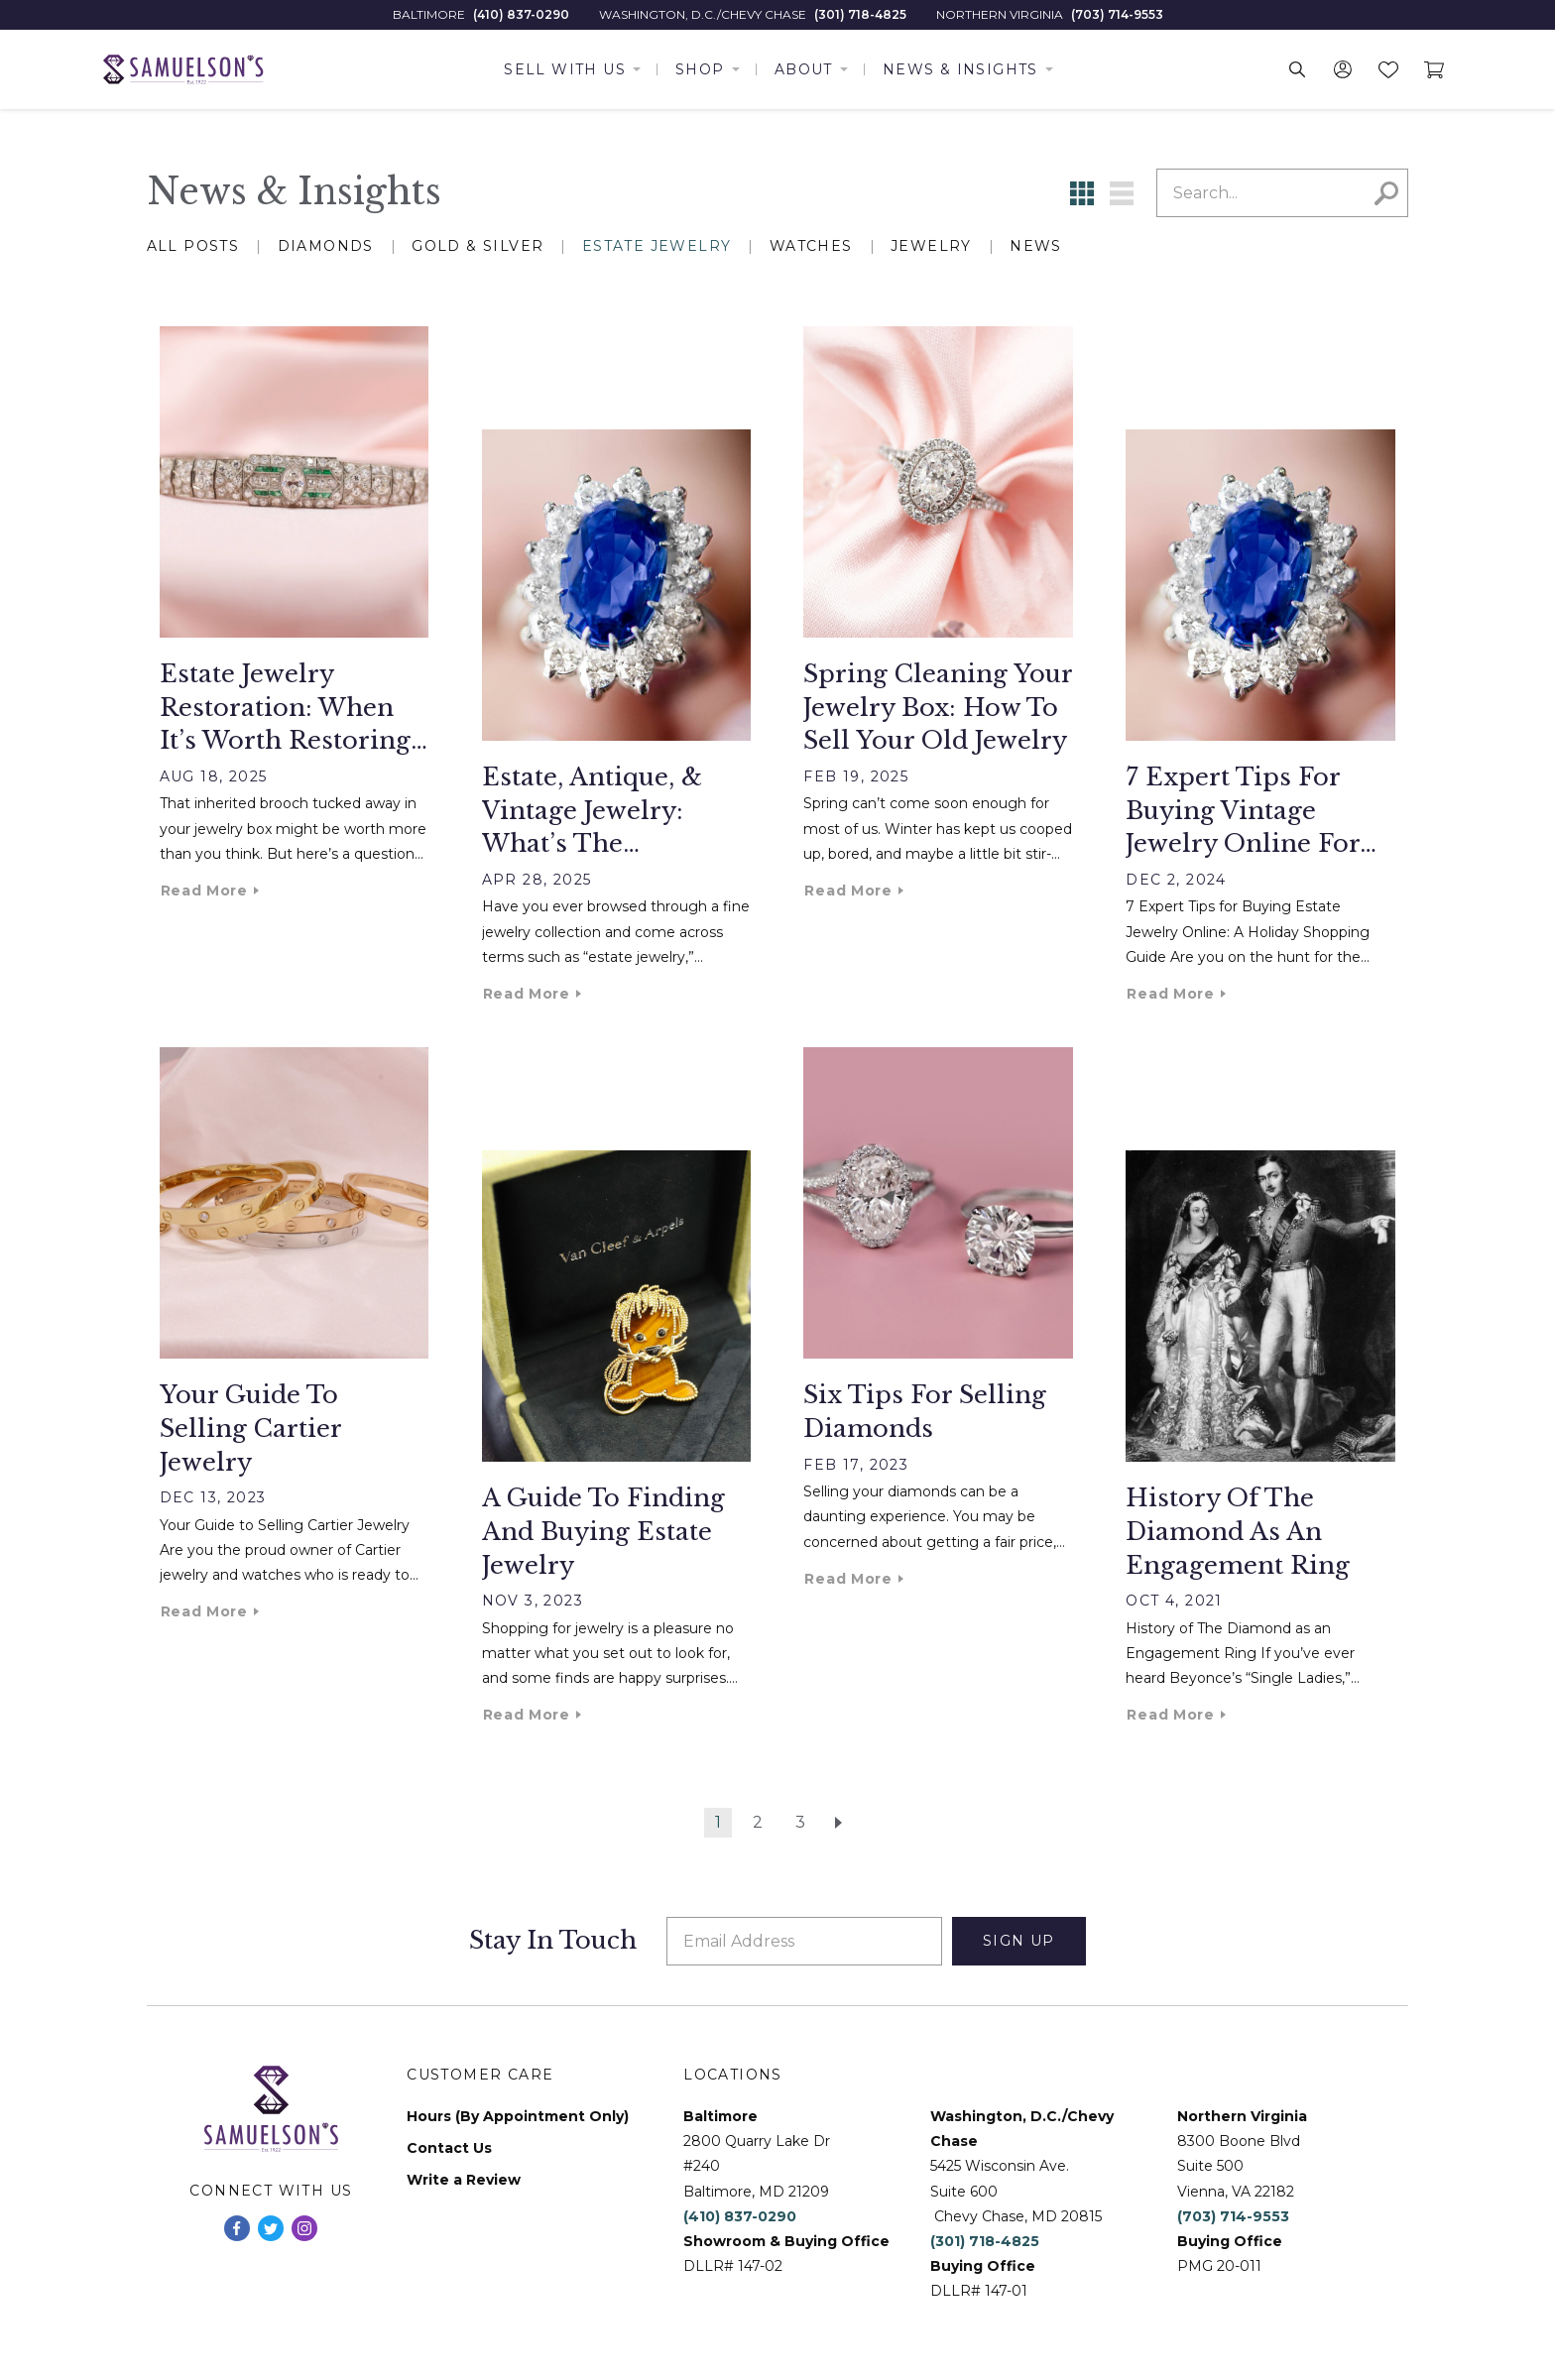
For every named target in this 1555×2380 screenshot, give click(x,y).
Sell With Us (565, 69)
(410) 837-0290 (521, 15)
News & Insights (960, 69)
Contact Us (449, 2148)
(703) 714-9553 (1117, 15)
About (804, 69)
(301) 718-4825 (860, 15)
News (1036, 246)
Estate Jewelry (657, 246)
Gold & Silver (477, 246)
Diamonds (326, 246)
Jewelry (931, 246)
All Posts (193, 246)
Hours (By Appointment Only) (518, 2116)
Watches (811, 246)
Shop (700, 69)
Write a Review (464, 2180)
